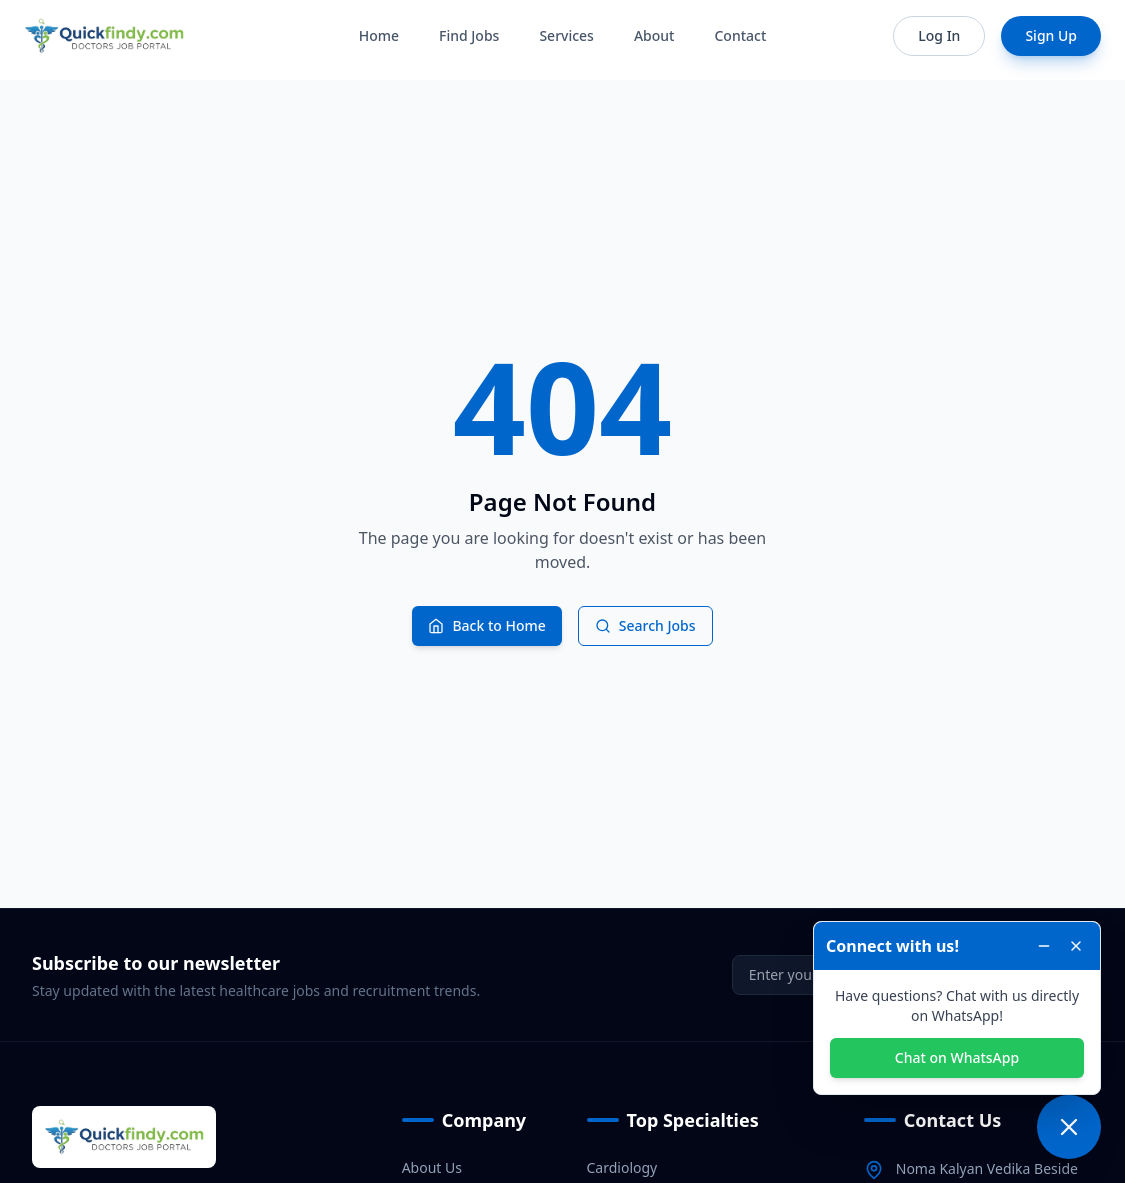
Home (379, 35)
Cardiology (622, 1167)
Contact (740, 35)
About (654, 35)
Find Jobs (469, 35)
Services (566, 35)
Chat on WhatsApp (957, 1057)
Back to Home (486, 625)
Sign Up (1051, 35)
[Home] (104, 36)
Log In (939, 35)
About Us (432, 1167)
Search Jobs (645, 625)
